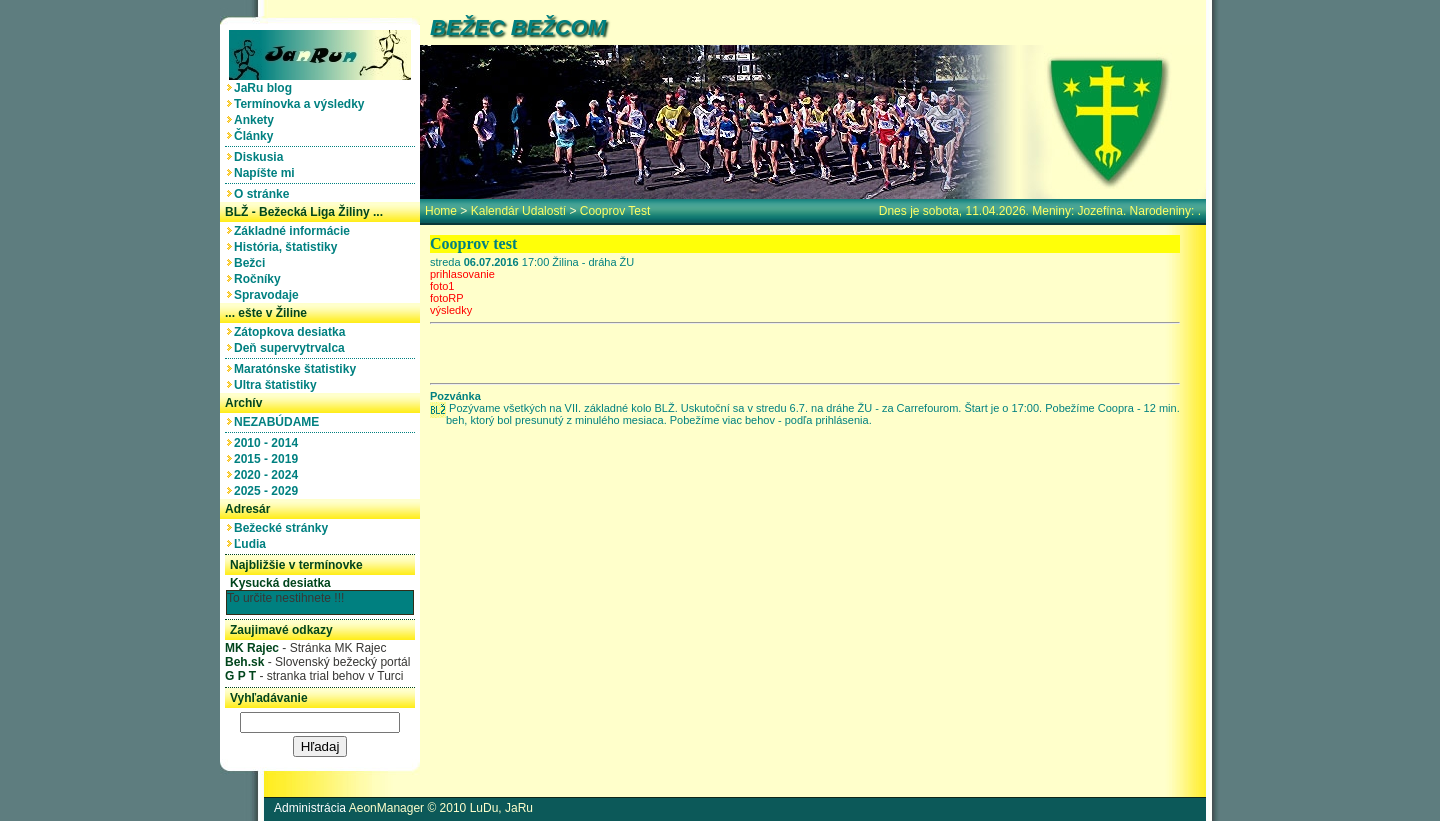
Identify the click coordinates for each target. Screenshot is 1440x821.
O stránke (265, 194)
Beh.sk (244, 662)
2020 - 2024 (269, 475)
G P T (240, 676)
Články (257, 136)
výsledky (451, 310)
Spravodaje (269, 295)
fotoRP (447, 298)
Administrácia (310, 808)
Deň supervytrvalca (292, 348)
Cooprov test (615, 211)
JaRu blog (266, 88)
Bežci (253, 263)
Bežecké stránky (284, 528)
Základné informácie (295, 231)
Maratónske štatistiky (298, 369)
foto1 (442, 286)
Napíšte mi (267, 173)
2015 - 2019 (269, 459)
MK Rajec (252, 648)
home (441, 211)
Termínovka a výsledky (302, 104)
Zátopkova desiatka (293, 332)
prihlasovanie (462, 274)
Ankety (257, 120)
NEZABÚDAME (280, 422)
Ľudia (253, 544)
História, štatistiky (289, 247)
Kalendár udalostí (518, 211)
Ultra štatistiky (278, 385)
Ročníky (260, 279)
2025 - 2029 (269, 491)
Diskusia (262, 157)
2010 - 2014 (269, 443)
